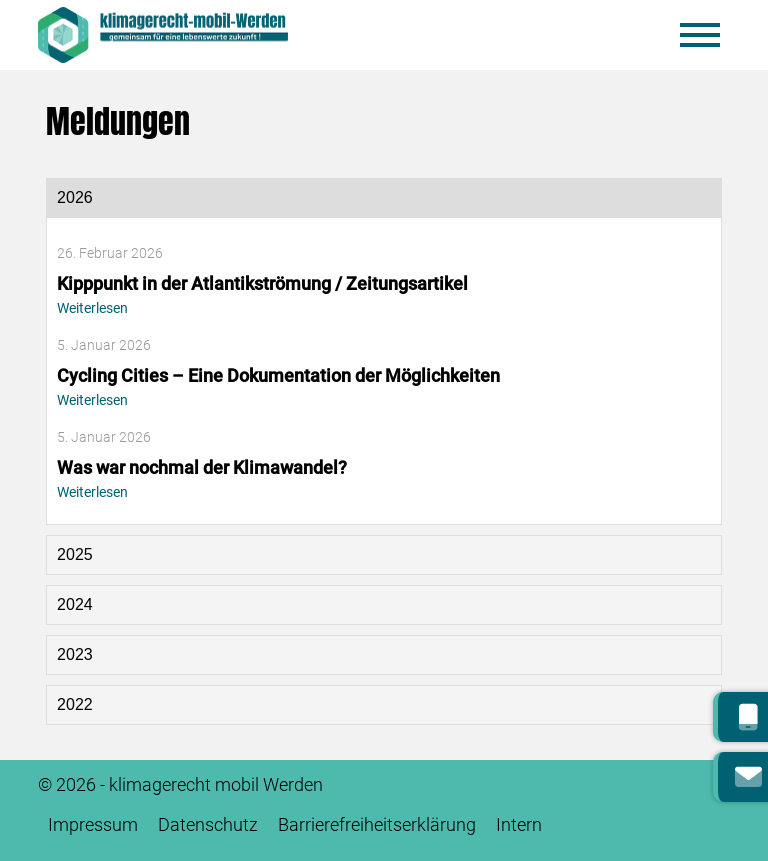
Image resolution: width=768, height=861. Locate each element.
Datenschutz (208, 825)
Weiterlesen (92, 308)
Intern (519, 825)
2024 (75, 604)
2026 (75, 197)
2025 (75, 554)
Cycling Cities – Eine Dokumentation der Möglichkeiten (278, 376)
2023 (75, 654)
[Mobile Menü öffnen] (700, 35)
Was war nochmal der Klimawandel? (202, 468)
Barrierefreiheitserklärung (377, 825)
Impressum (93, 825)
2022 (75, 704)
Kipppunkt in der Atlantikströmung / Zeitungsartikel (262, 284)
